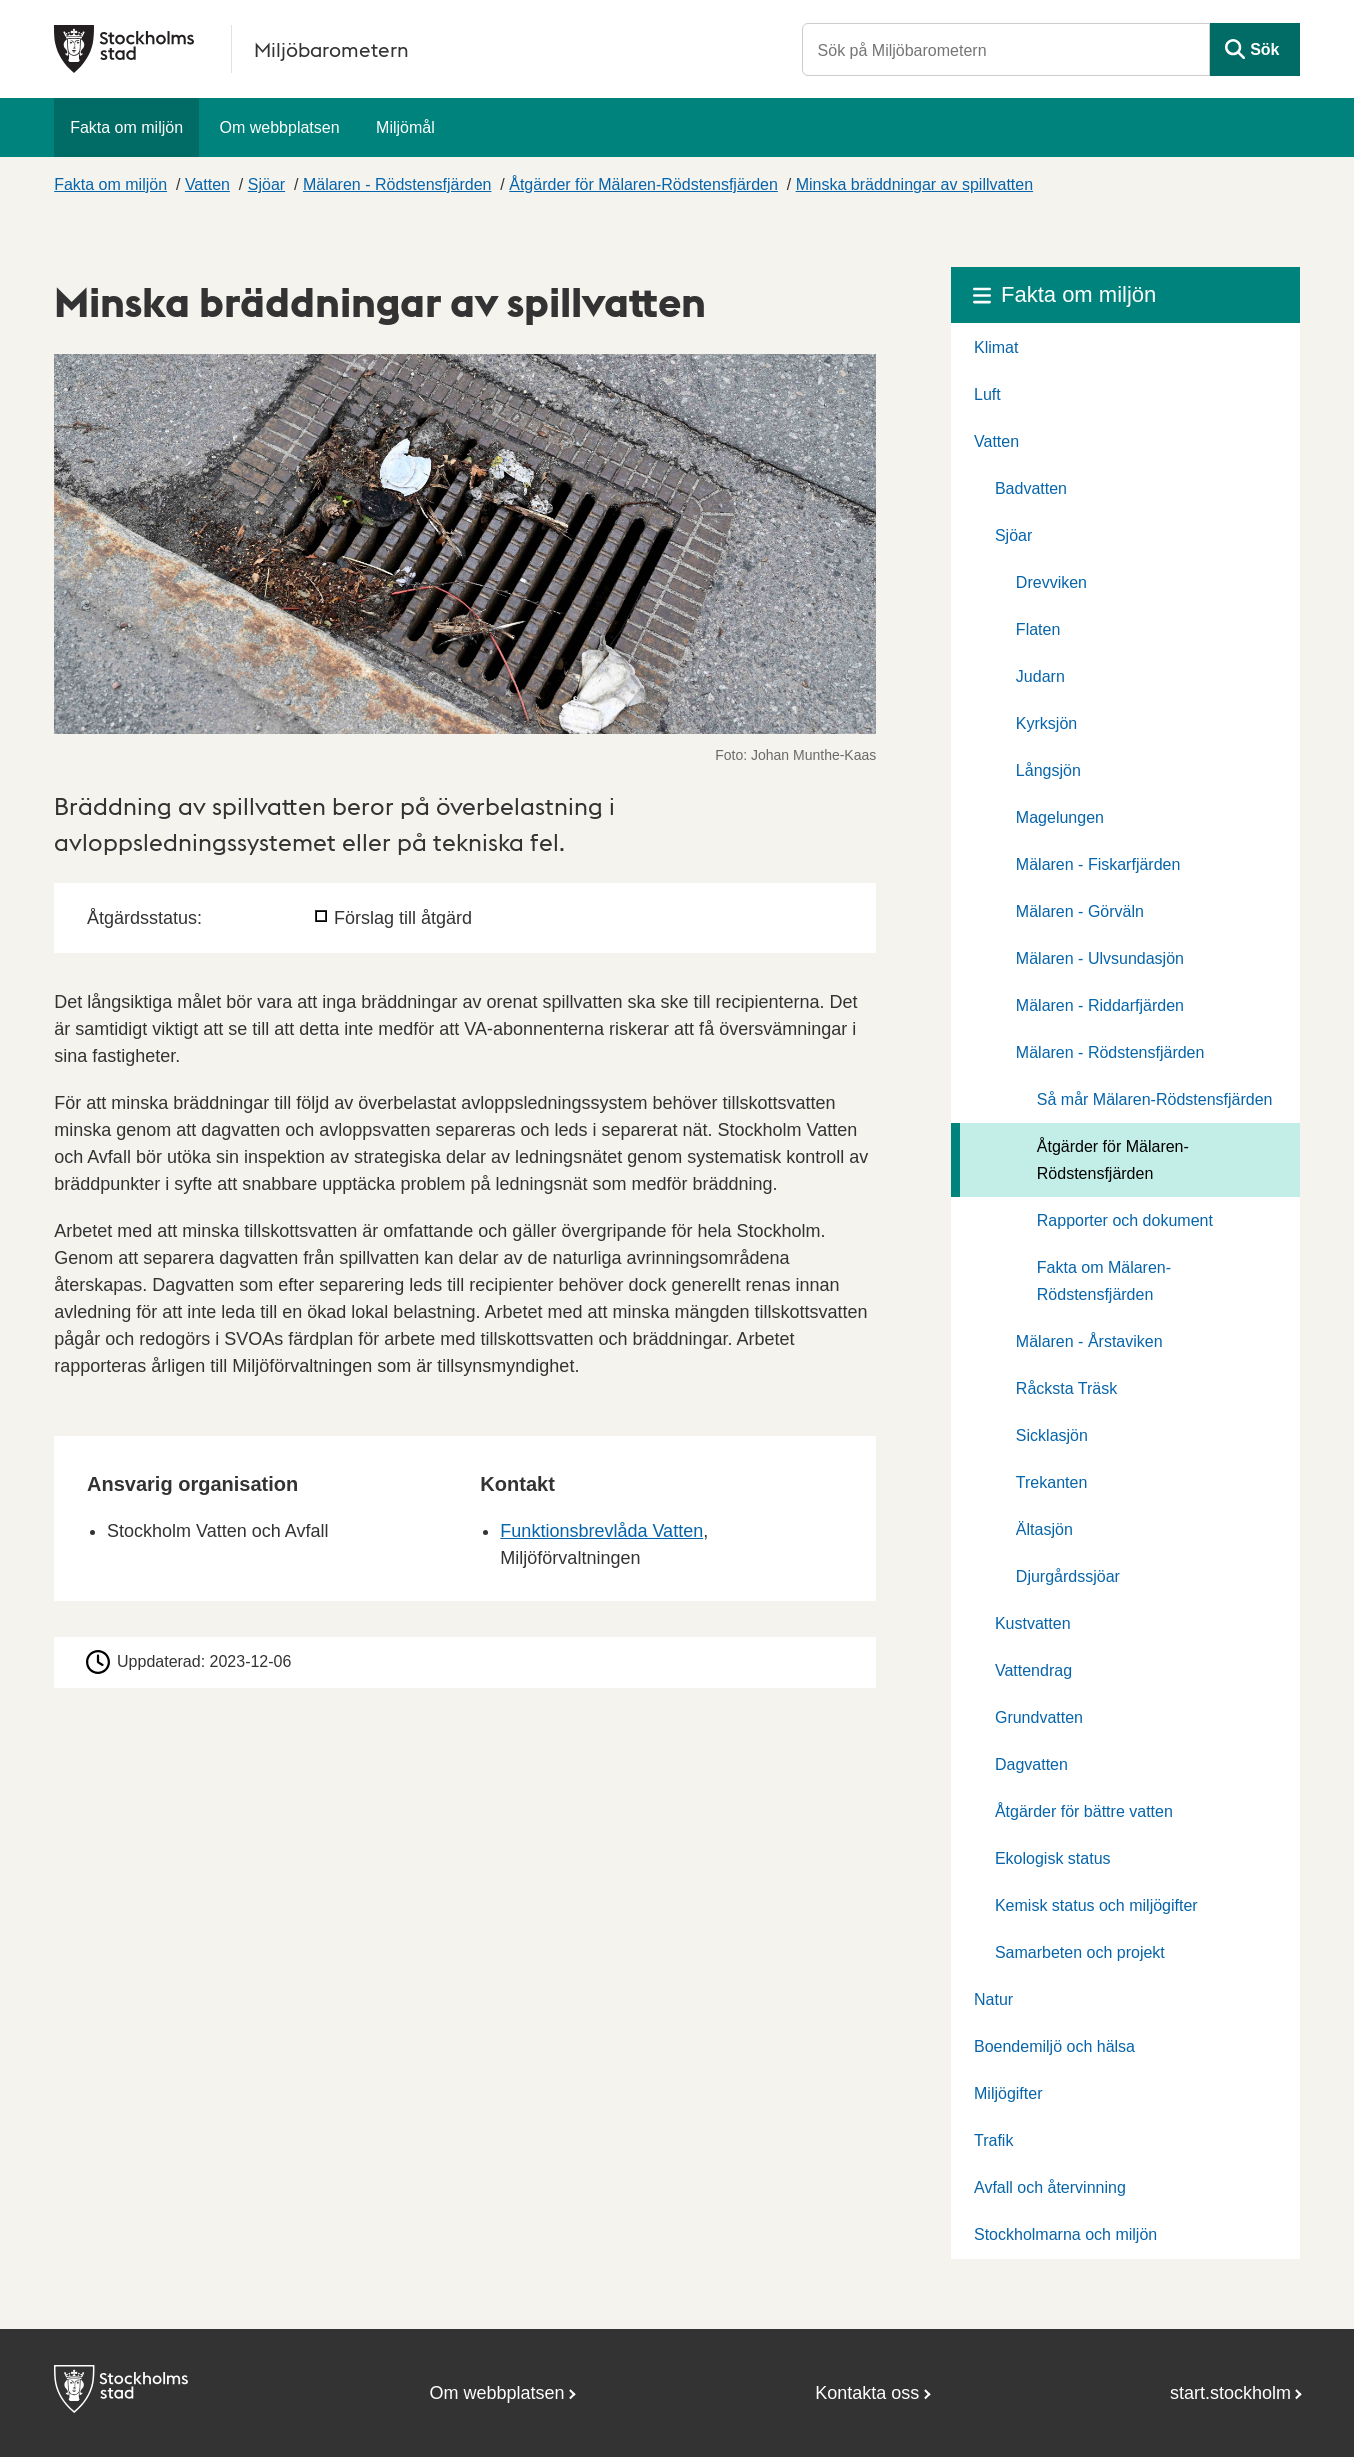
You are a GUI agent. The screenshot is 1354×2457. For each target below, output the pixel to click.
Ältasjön (1044, 1529)
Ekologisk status (1053, 1858)
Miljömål (405, 127)
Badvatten (1031, 488)
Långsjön (1048, 770)
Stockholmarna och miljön (1065, 2234)
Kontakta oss (867, 2393)
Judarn (1040, 676)
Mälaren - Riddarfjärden (1100, 1005)
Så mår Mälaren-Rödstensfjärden (1155, 1099)
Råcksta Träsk (1066, 1388)
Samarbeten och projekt (1080, 1952)
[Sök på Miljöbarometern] (1006, 49)
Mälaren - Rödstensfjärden (397, 184)
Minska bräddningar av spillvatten (914, 184)
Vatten (207, 184)
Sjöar (266, 184)
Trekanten (1051, 1482)
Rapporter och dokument (1125, 1220)
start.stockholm (1230, 2393)
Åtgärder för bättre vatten (1084, 1811)
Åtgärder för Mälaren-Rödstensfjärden (643, 184)
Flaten (1038, 629)
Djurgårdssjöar (1068, 1576)
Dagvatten (1031, 1764)
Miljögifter (1008, 2093)
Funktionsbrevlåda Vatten (601, 1531)
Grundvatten (1039, 1717)
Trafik (993, 2140)
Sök (1264, 49)
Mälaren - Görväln (1080, 911)
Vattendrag (1033, 1670)
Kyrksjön (1046, 723)
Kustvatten (1033, 1623)
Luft (987, 394)
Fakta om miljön (126, 127)
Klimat (996, 347)
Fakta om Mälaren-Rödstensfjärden (1104, 1281)
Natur (993, 1999)
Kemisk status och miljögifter (1096, 1905)
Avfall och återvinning (1050, 2187)
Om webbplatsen (280, 127)
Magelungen (1060, 817)
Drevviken (1051, 582)
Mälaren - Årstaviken (1089, 1341)
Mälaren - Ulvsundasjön (1100, 958)
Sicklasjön (1052, 1435)
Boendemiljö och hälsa (1054, 2046)
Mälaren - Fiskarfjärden (1098, 864)
